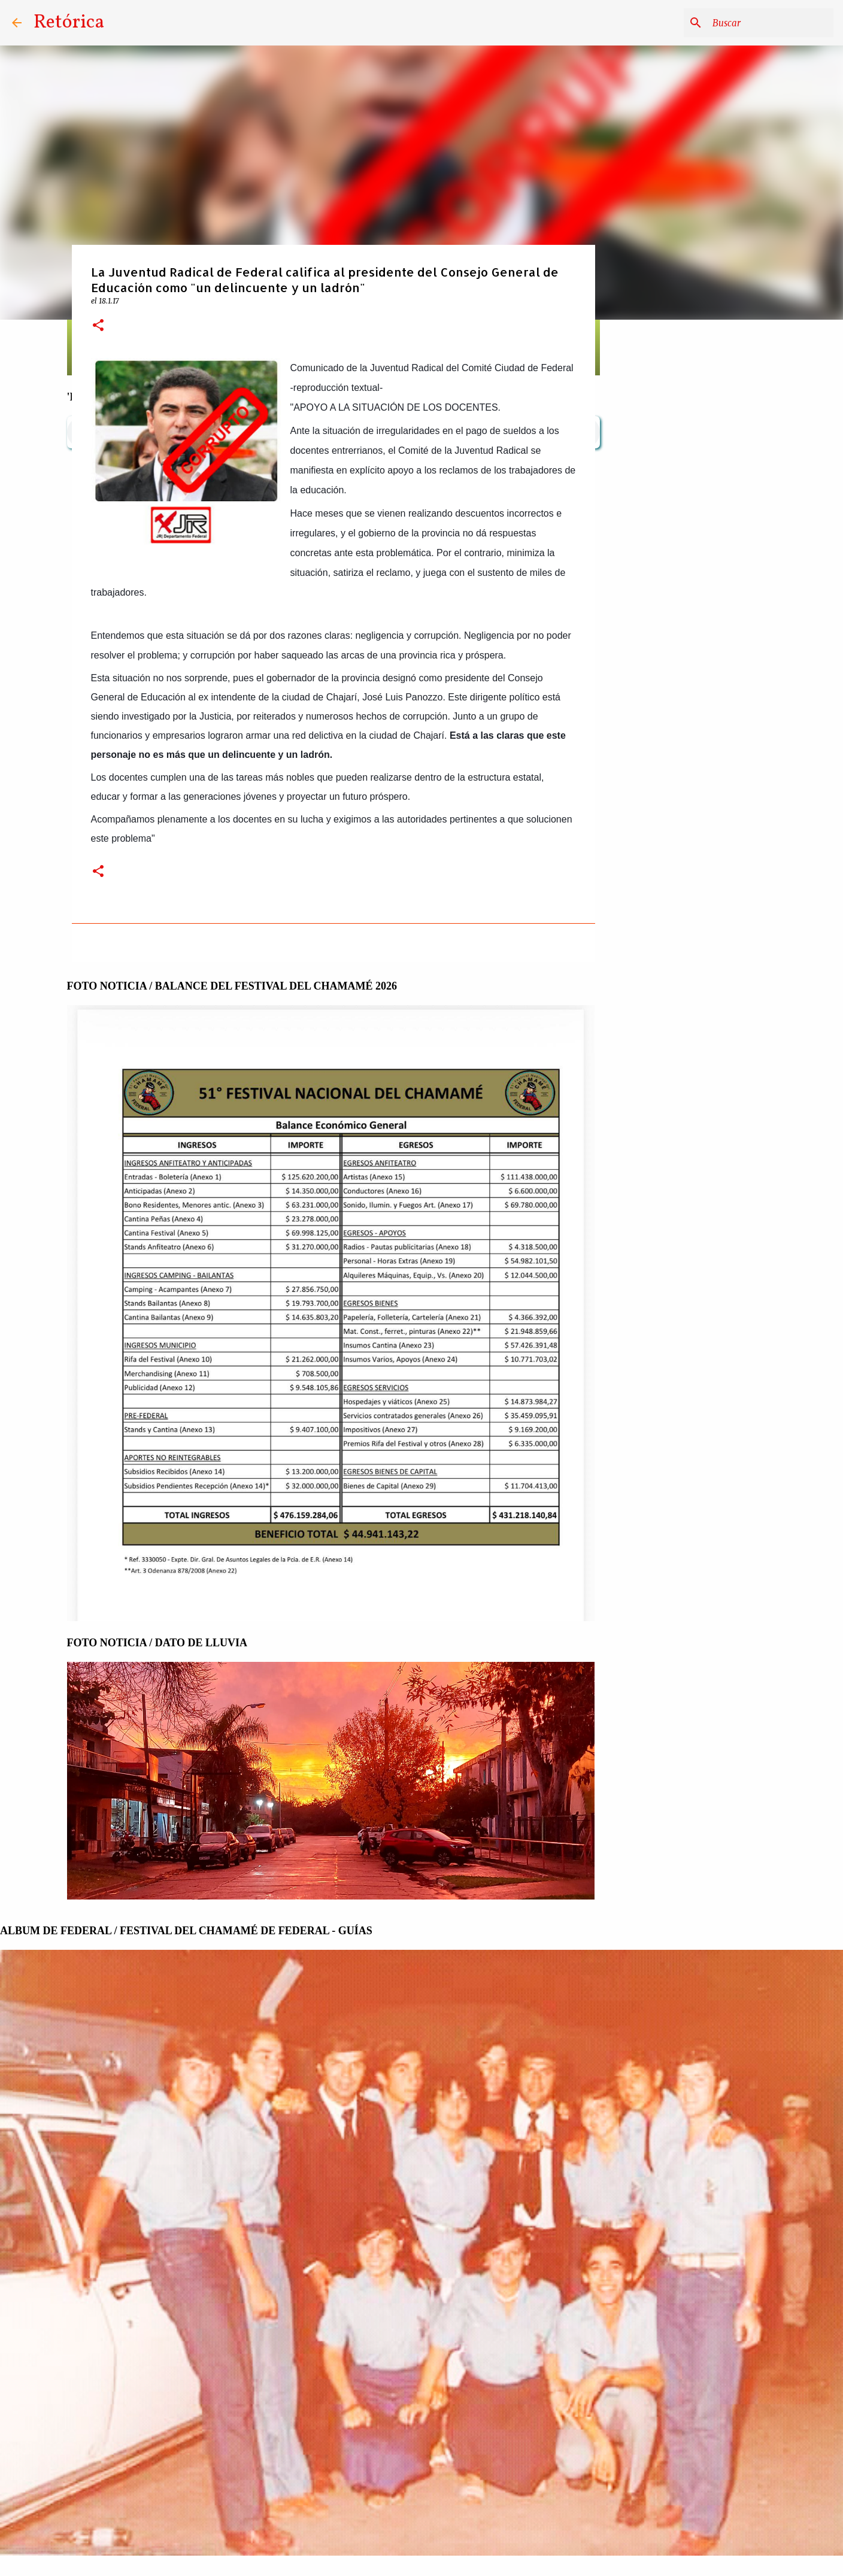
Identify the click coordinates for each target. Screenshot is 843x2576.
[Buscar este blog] (770, 22)
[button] (98, 326)
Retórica (69, 23)
